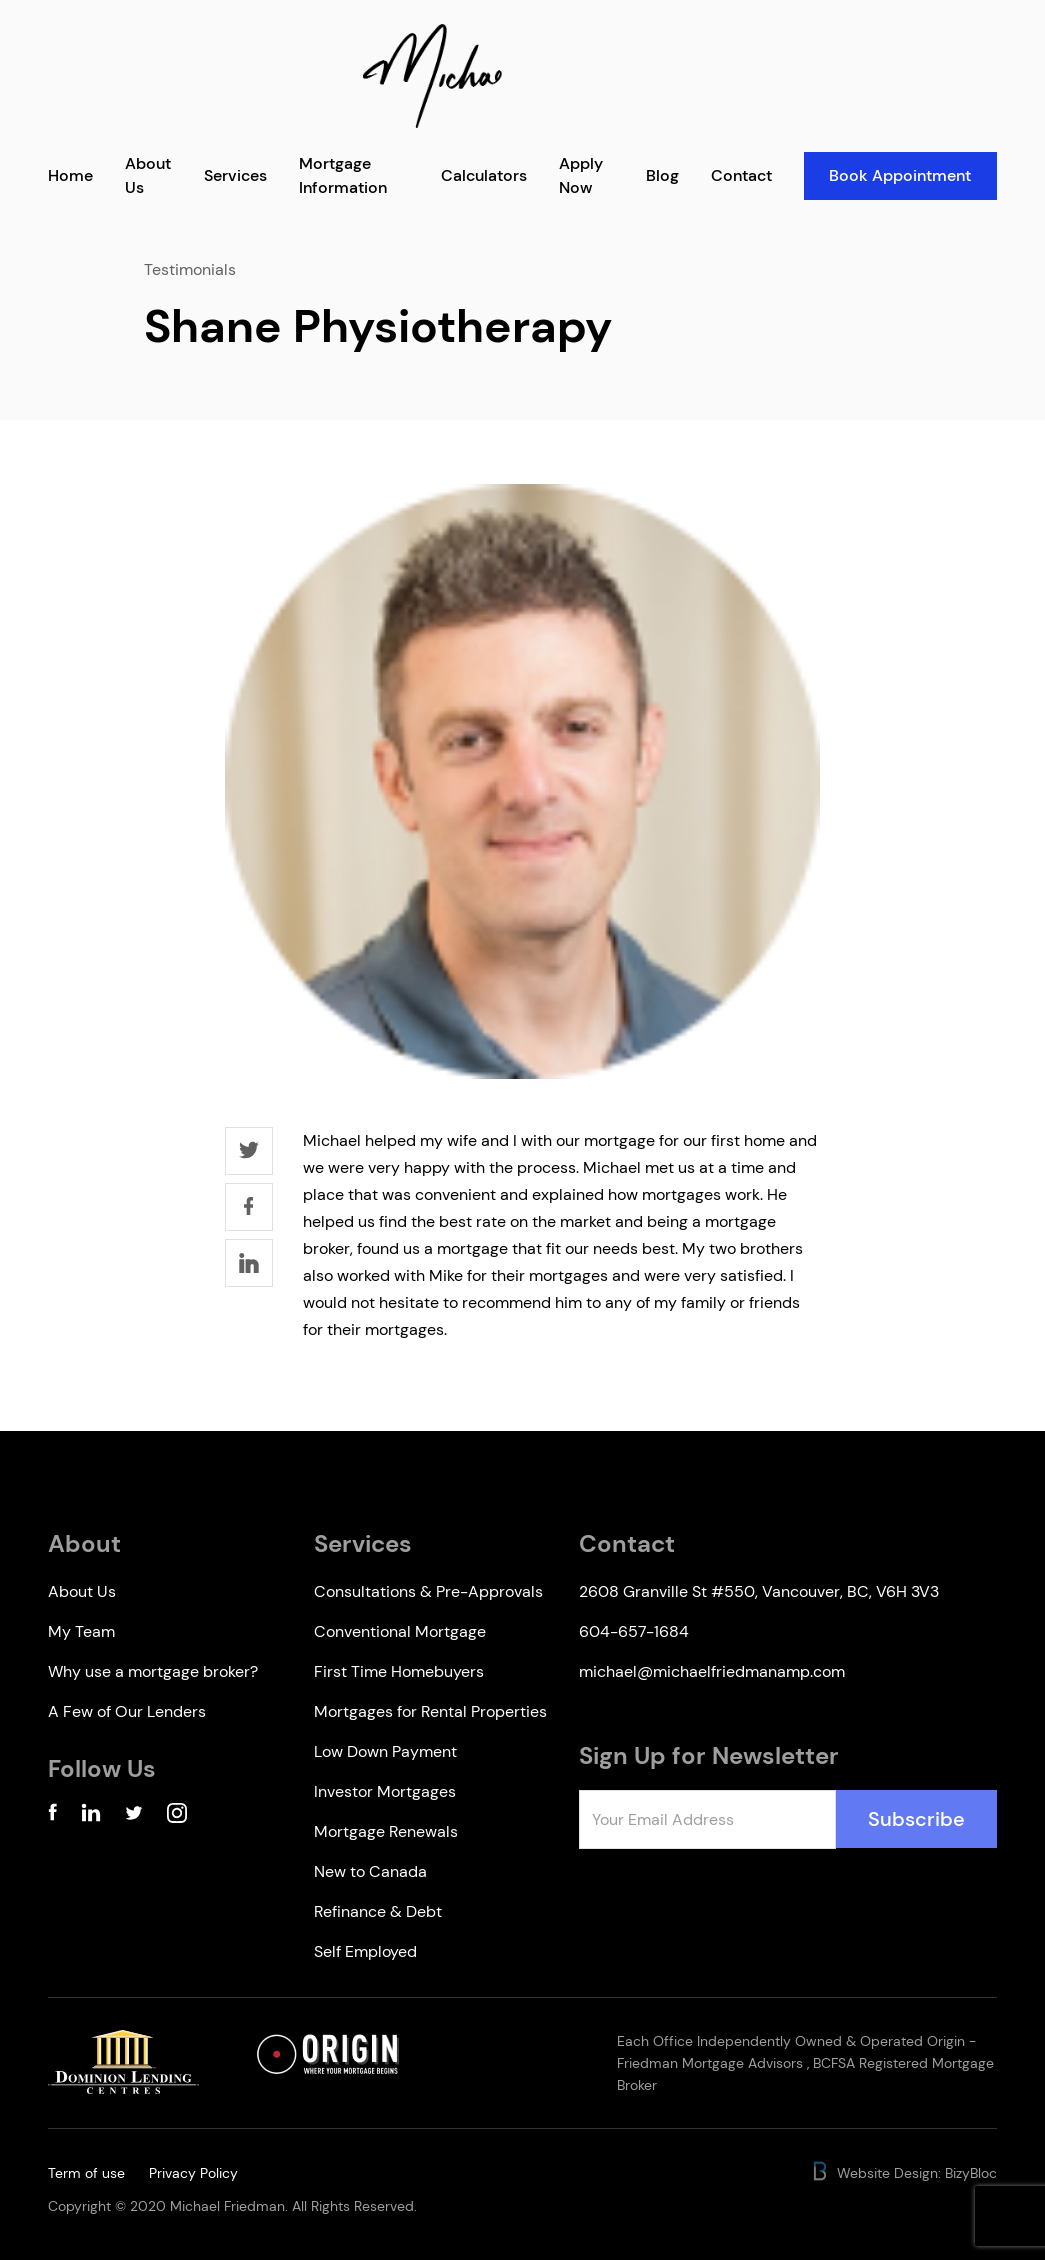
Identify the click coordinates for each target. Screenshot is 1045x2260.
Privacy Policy (193, 2173)
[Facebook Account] (52, 1816)
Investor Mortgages (385, 1791)
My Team (81, 1631)
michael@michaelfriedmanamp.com (712, 1671)
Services (235, 175)
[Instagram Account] (177, 1816)
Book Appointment (900, 175)
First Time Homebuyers (399, 1671)
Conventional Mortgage (400, 1631)
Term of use (86, 2173)
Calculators (484, 175)
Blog (662, 175)
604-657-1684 (634, 1631)
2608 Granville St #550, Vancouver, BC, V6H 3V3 (759, 1591)
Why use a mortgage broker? (153, 1671)
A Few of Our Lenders (127, 1711)
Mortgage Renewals (386, 1831)
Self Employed (365, 1951)
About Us (82, 1591)
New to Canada (370, 1871)
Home (70, 175)
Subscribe (916, 1819)
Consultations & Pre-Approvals (428, 1591)
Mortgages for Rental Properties (430, 1711)
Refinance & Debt (378, 1911)
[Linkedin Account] (91, 1816)
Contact (741, 175)
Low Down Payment (385, 1751)
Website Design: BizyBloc (903, 2173)
